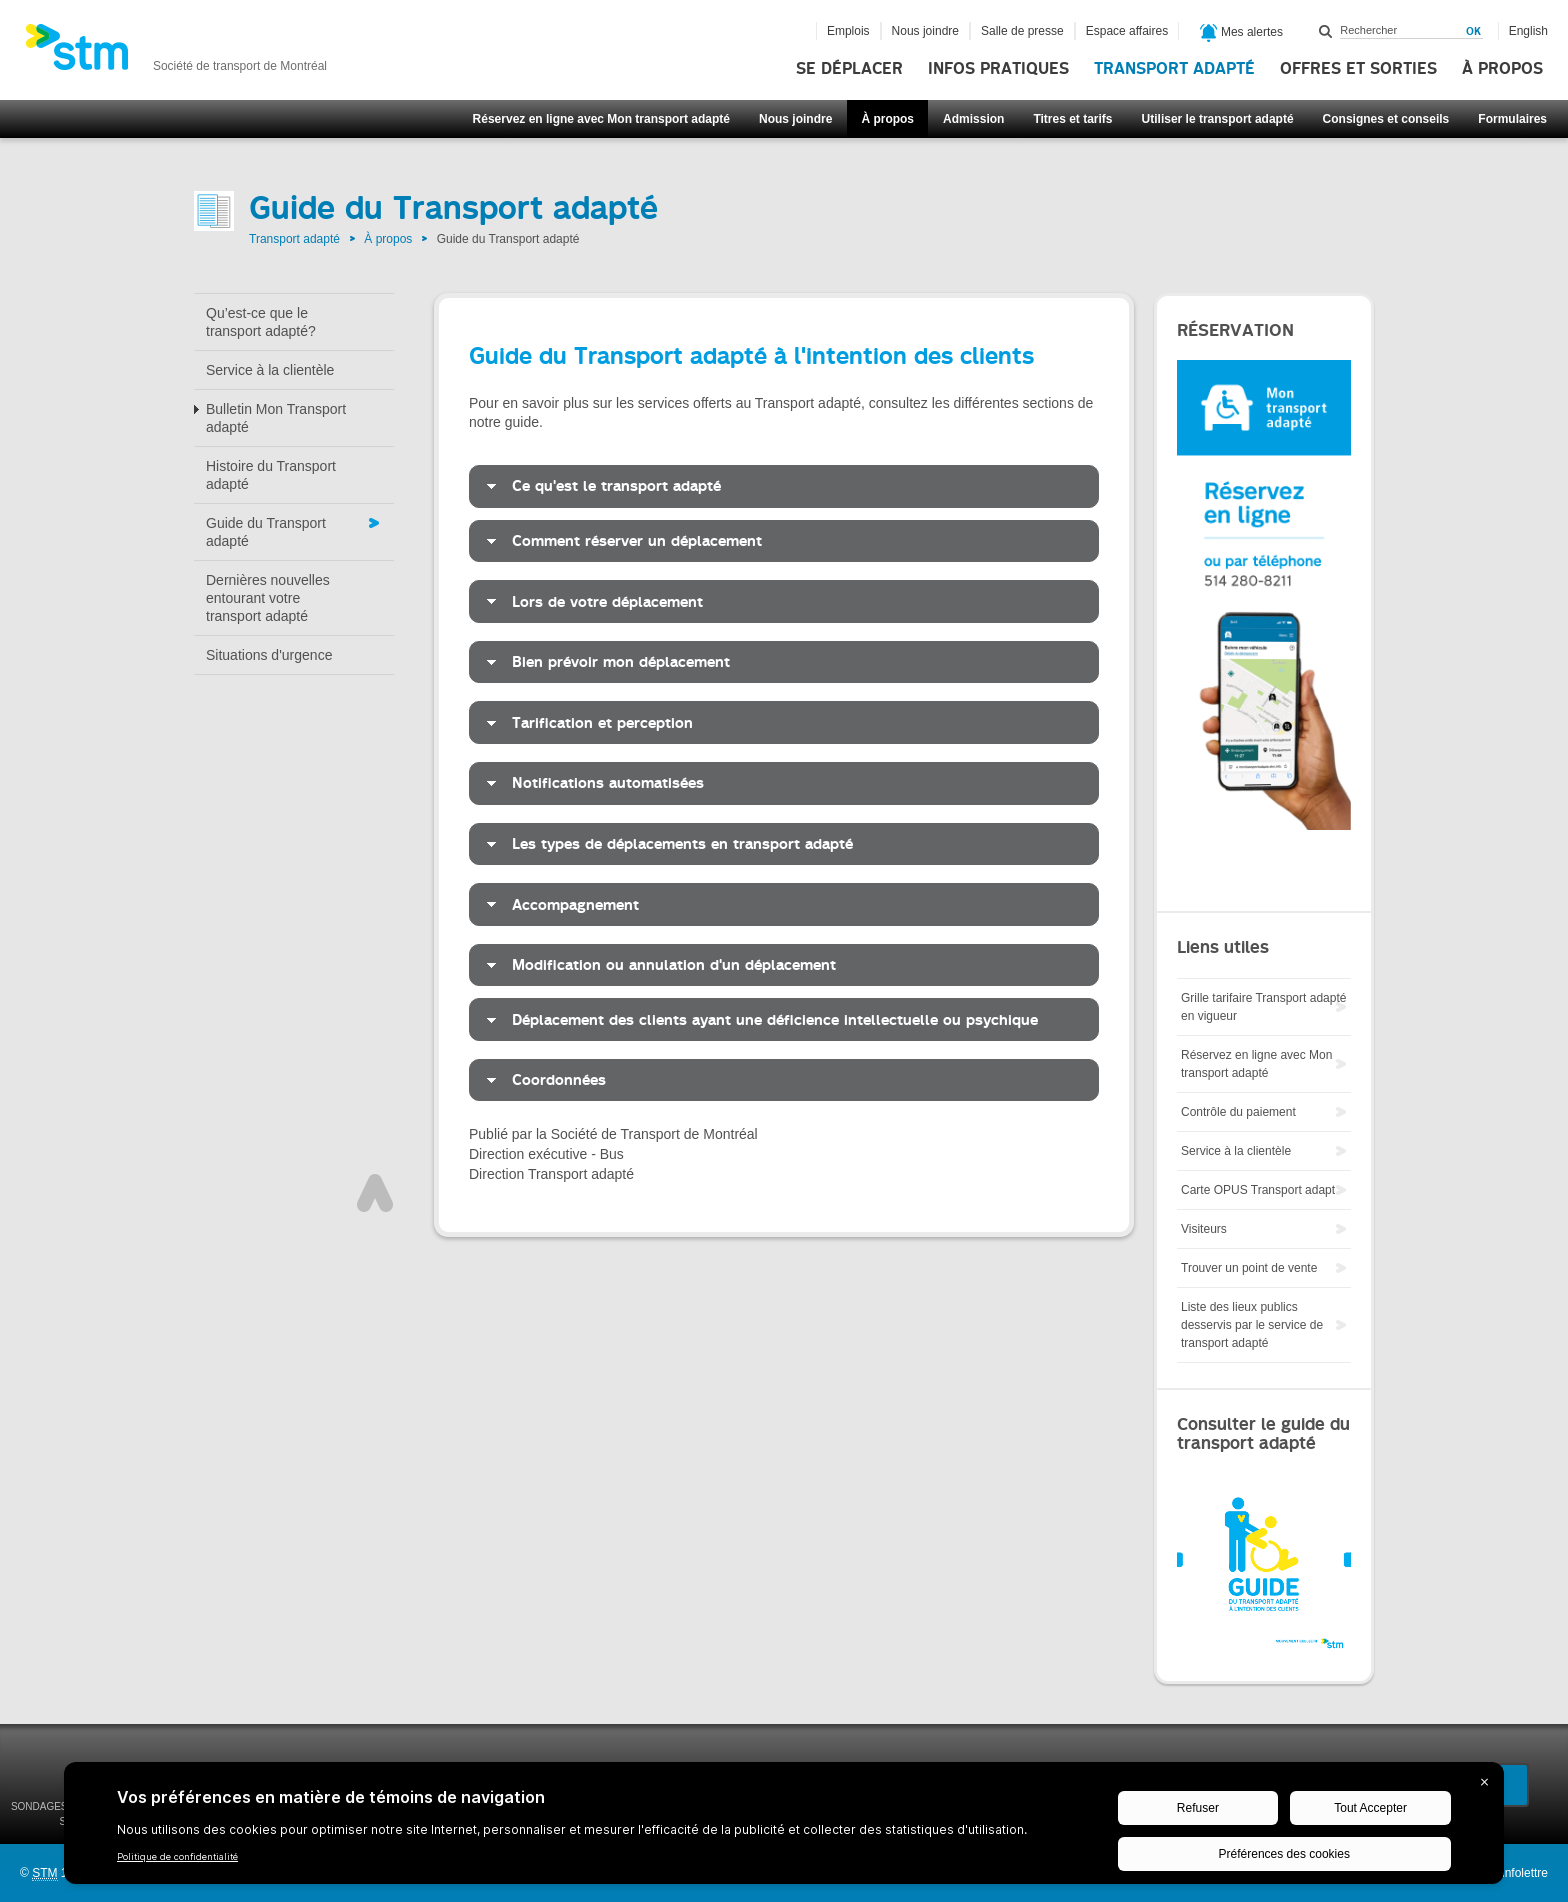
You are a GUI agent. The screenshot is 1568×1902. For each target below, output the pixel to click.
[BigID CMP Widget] (784, 1828)
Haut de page (375, 1193)
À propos (1502, 69)
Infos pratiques (998, 69)
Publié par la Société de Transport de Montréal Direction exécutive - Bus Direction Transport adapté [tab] (613, 1153)
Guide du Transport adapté (266, 532)
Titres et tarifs (1072, 119)
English (1528, 31)
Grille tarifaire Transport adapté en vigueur (1263, 1007)
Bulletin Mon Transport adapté (276, 418)
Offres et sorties (1358, 69)
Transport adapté (1174, 69)
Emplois (848, 31)
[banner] (176, 53)
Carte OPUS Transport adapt (1258, 1190)
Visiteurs (1204, 1229)
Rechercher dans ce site (1326, 31)
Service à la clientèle (270, 370)
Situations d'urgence (269, 655)
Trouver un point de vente (1249, 1268)
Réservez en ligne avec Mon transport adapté (601, 119)
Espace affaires (1127, 31)
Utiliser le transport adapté (1218, 119)
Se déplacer (849, 69)
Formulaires (1512, 119)
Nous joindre (795, 119)
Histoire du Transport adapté (271, 475)
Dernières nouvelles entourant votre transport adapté (268, 598)
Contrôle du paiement (1238, 1112)
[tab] (784, 486)
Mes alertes (1241, 33)
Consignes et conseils (1386, 119)
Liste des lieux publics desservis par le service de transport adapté (1252, 1325)
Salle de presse (1022, 31)
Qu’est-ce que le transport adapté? (261, 322)
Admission (973, 119)
